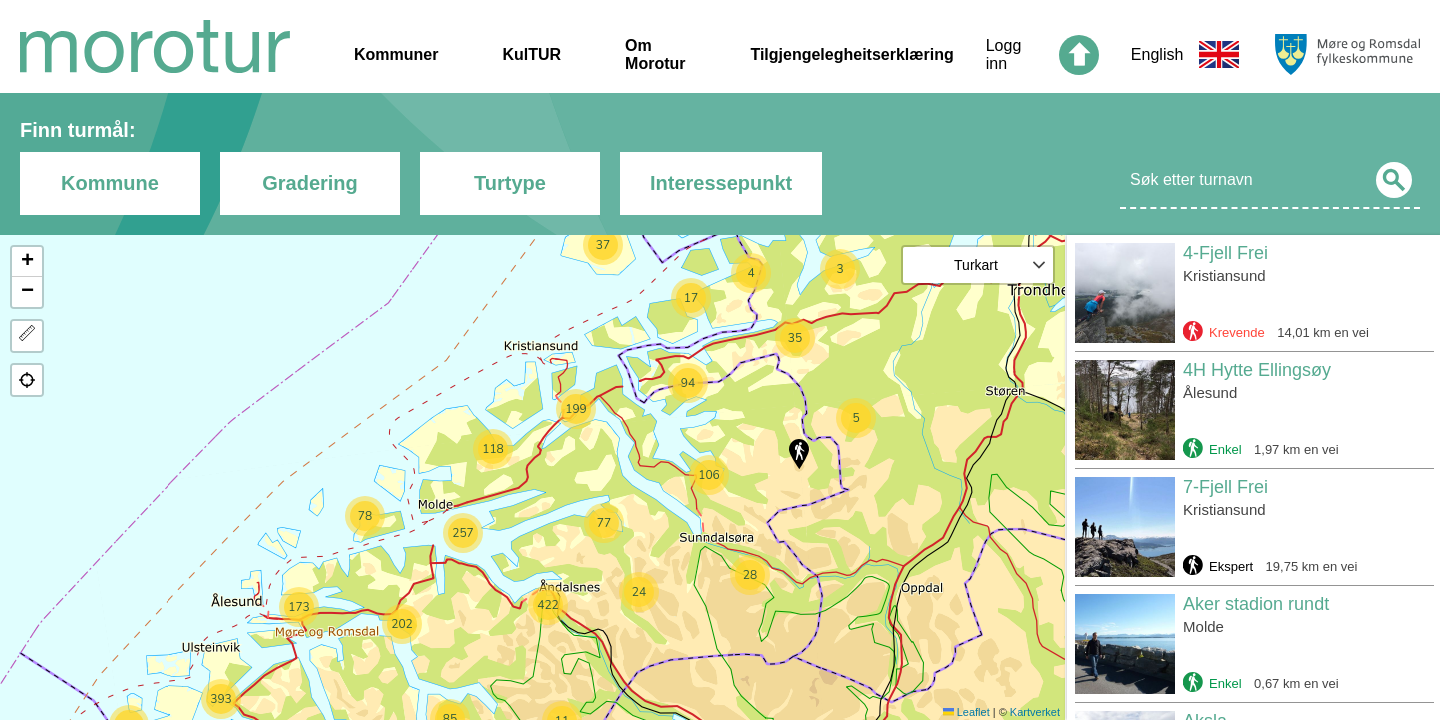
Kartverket (1035, 712)
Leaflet (966, 712)
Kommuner (396, 54)
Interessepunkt (721, 183)
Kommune (110, 183)
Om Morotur (655, 54)
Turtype (510, 183)
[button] (799, 454)
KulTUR (531, 54)
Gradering (310, 183)
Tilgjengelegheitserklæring (851, 54)
